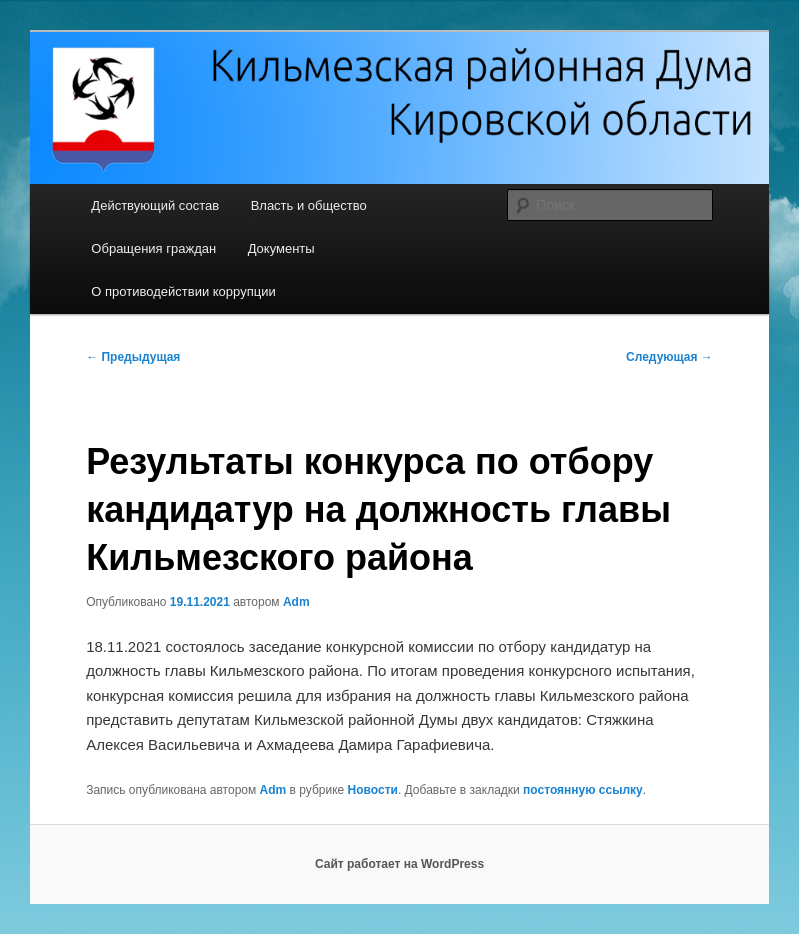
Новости (373, 790)
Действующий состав (155, 205)
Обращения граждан (153, 248)
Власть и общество (309, 205)
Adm (296, 602)
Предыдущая (133, 357)
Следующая (669, 357)
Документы (281, 248)
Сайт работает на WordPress (399, 864)
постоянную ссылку (583, 790)
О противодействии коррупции (183, 291)
